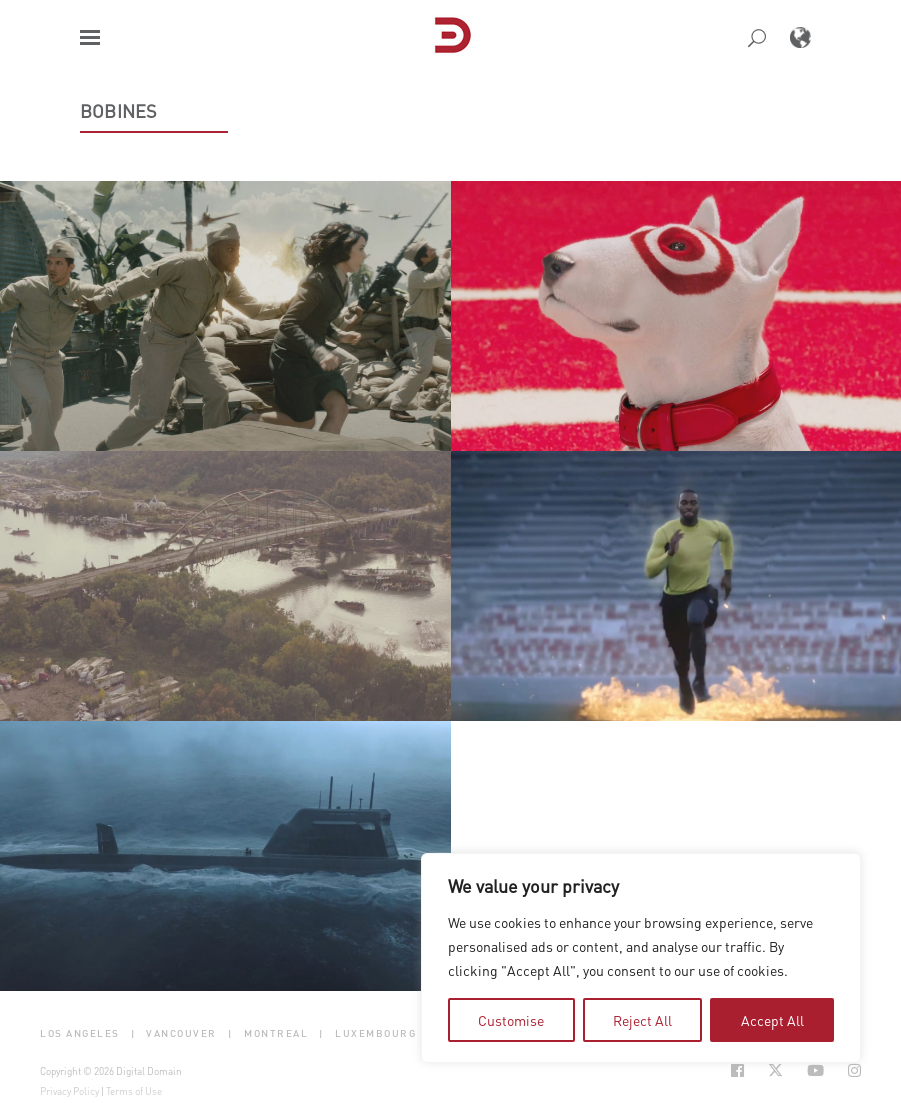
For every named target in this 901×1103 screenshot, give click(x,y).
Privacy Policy (69, 1091)
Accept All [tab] (772, 1020)
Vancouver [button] (181, 1033)
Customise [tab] (511, 1020)
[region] (641, 958)
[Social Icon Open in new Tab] (737, 1070)
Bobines (118, 111)
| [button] (133, 1033)
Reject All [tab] (642, 1020)
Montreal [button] (276, 1033)
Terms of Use (134, 1091)
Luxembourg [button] (375, 1033)
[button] (90, 37)
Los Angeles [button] (80, 1033)
